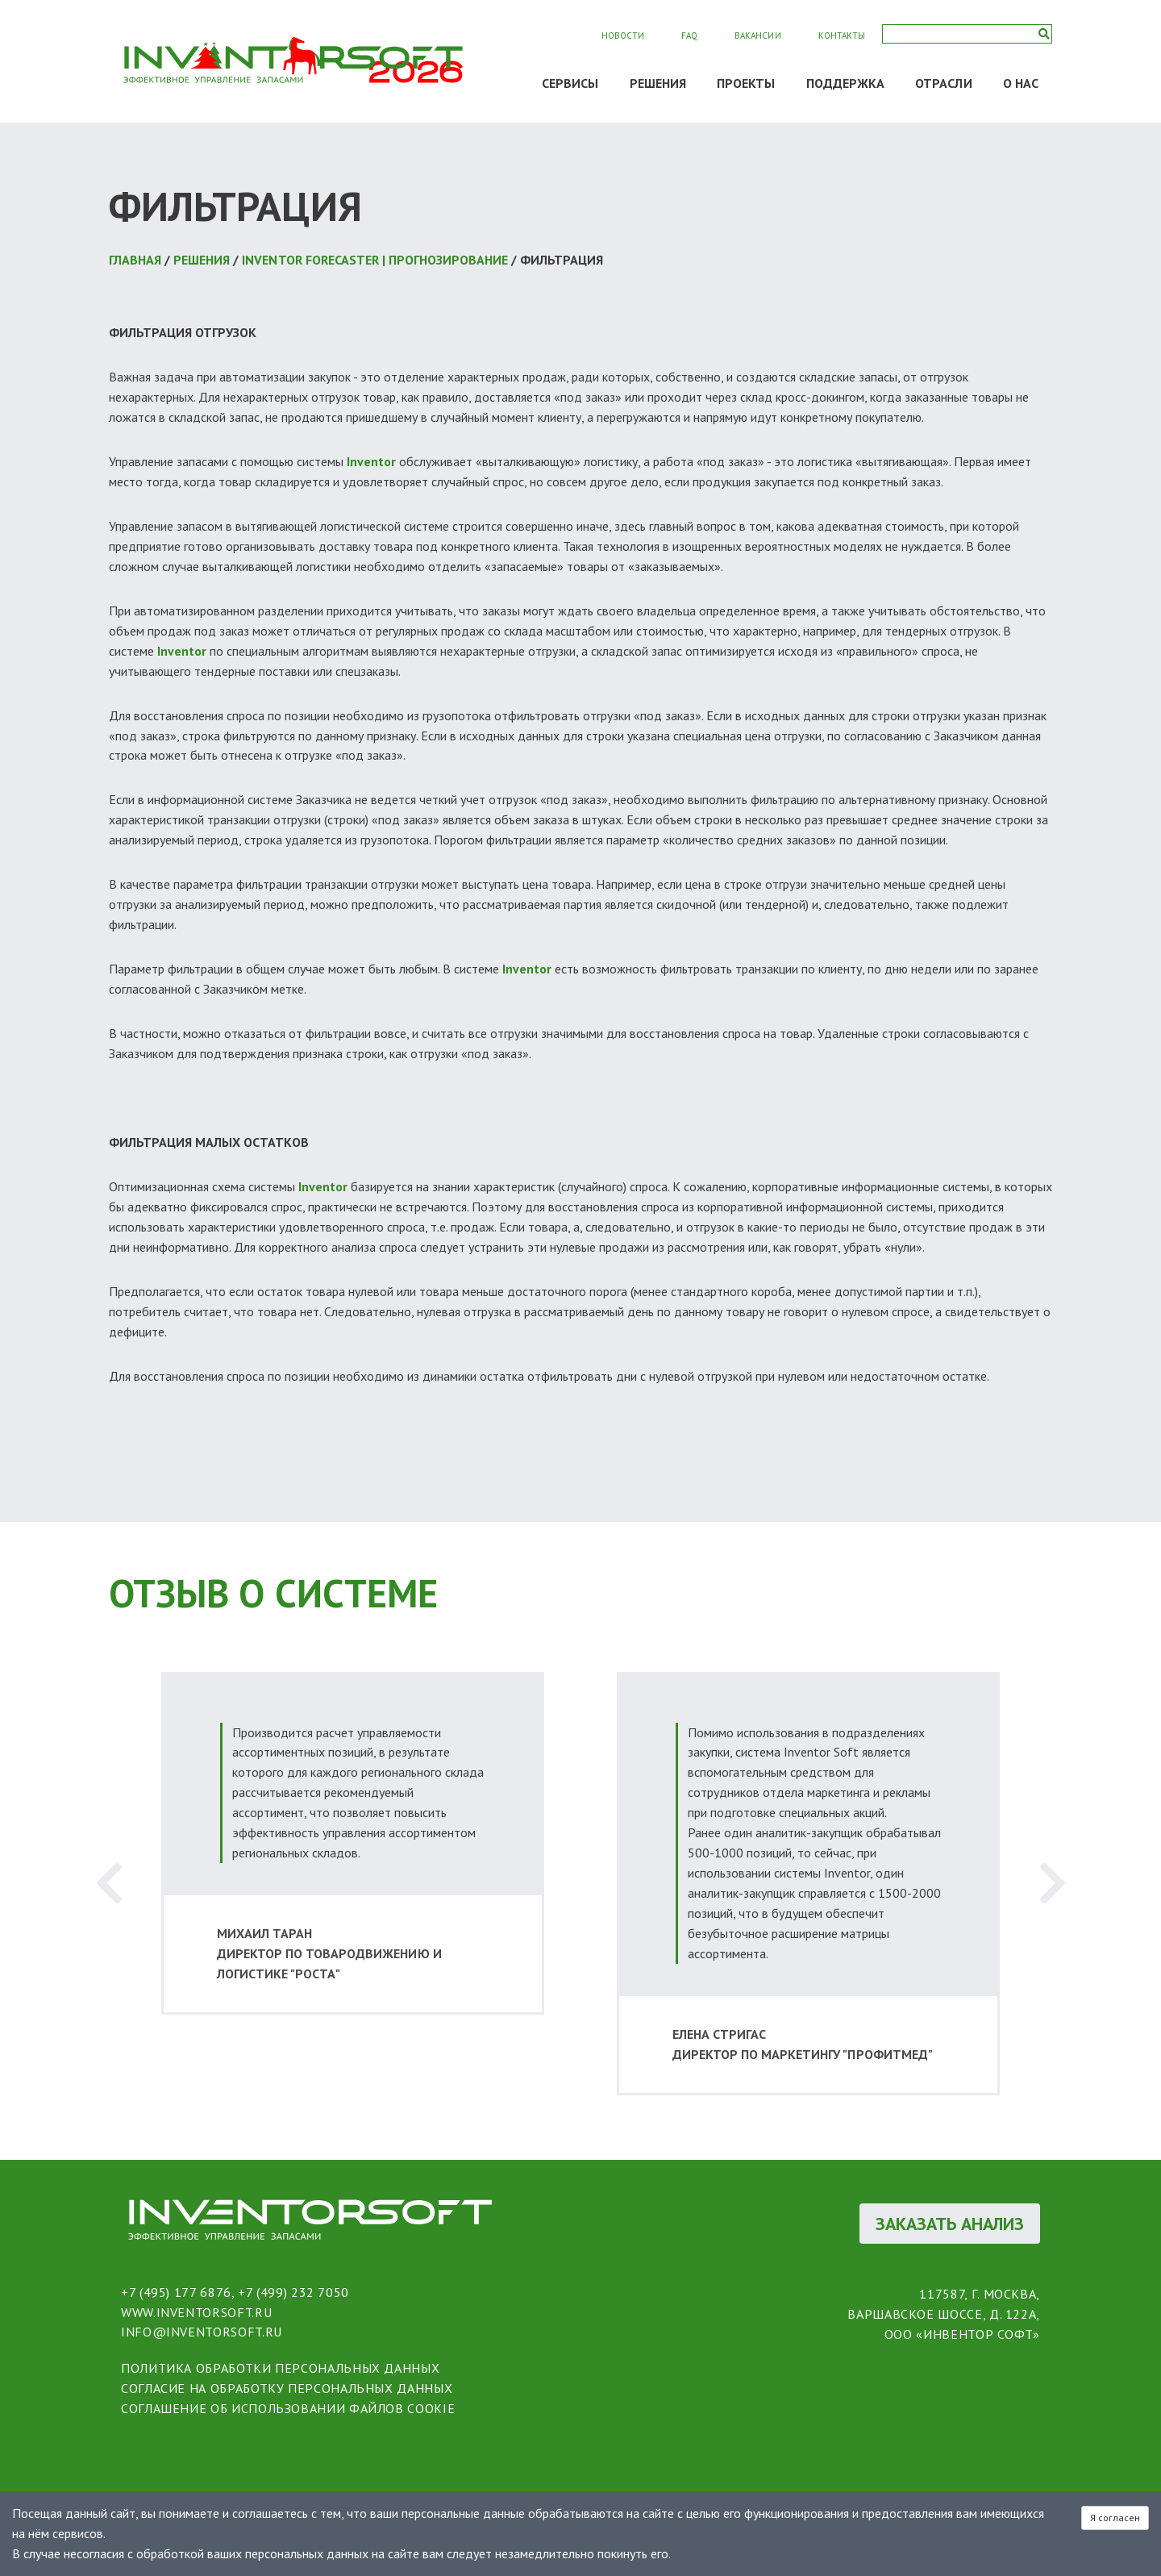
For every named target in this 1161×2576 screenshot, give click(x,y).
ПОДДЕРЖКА (845, 83)
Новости (622, 35)
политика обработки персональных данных (280, 2368)
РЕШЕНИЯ (658, 83)
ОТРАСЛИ (943, 83)
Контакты (841, 35)
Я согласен (1115, 2517)
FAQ (689, 35)
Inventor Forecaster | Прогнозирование (375, 260)
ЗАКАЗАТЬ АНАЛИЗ (950, 2223)
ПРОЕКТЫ (746, 83)
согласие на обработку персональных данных (286, 2388)
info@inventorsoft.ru (201, 2332)
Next (1052, 1883)
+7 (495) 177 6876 (176, 2292)
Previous (109, 1883)
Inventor (371, 461)
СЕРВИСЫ (570, 83)
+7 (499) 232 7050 (293, 2292)
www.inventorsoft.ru (196, 2312)
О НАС (1020, 83)
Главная (135, 260)
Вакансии (757, 35)
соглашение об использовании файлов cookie (288, 2408)
